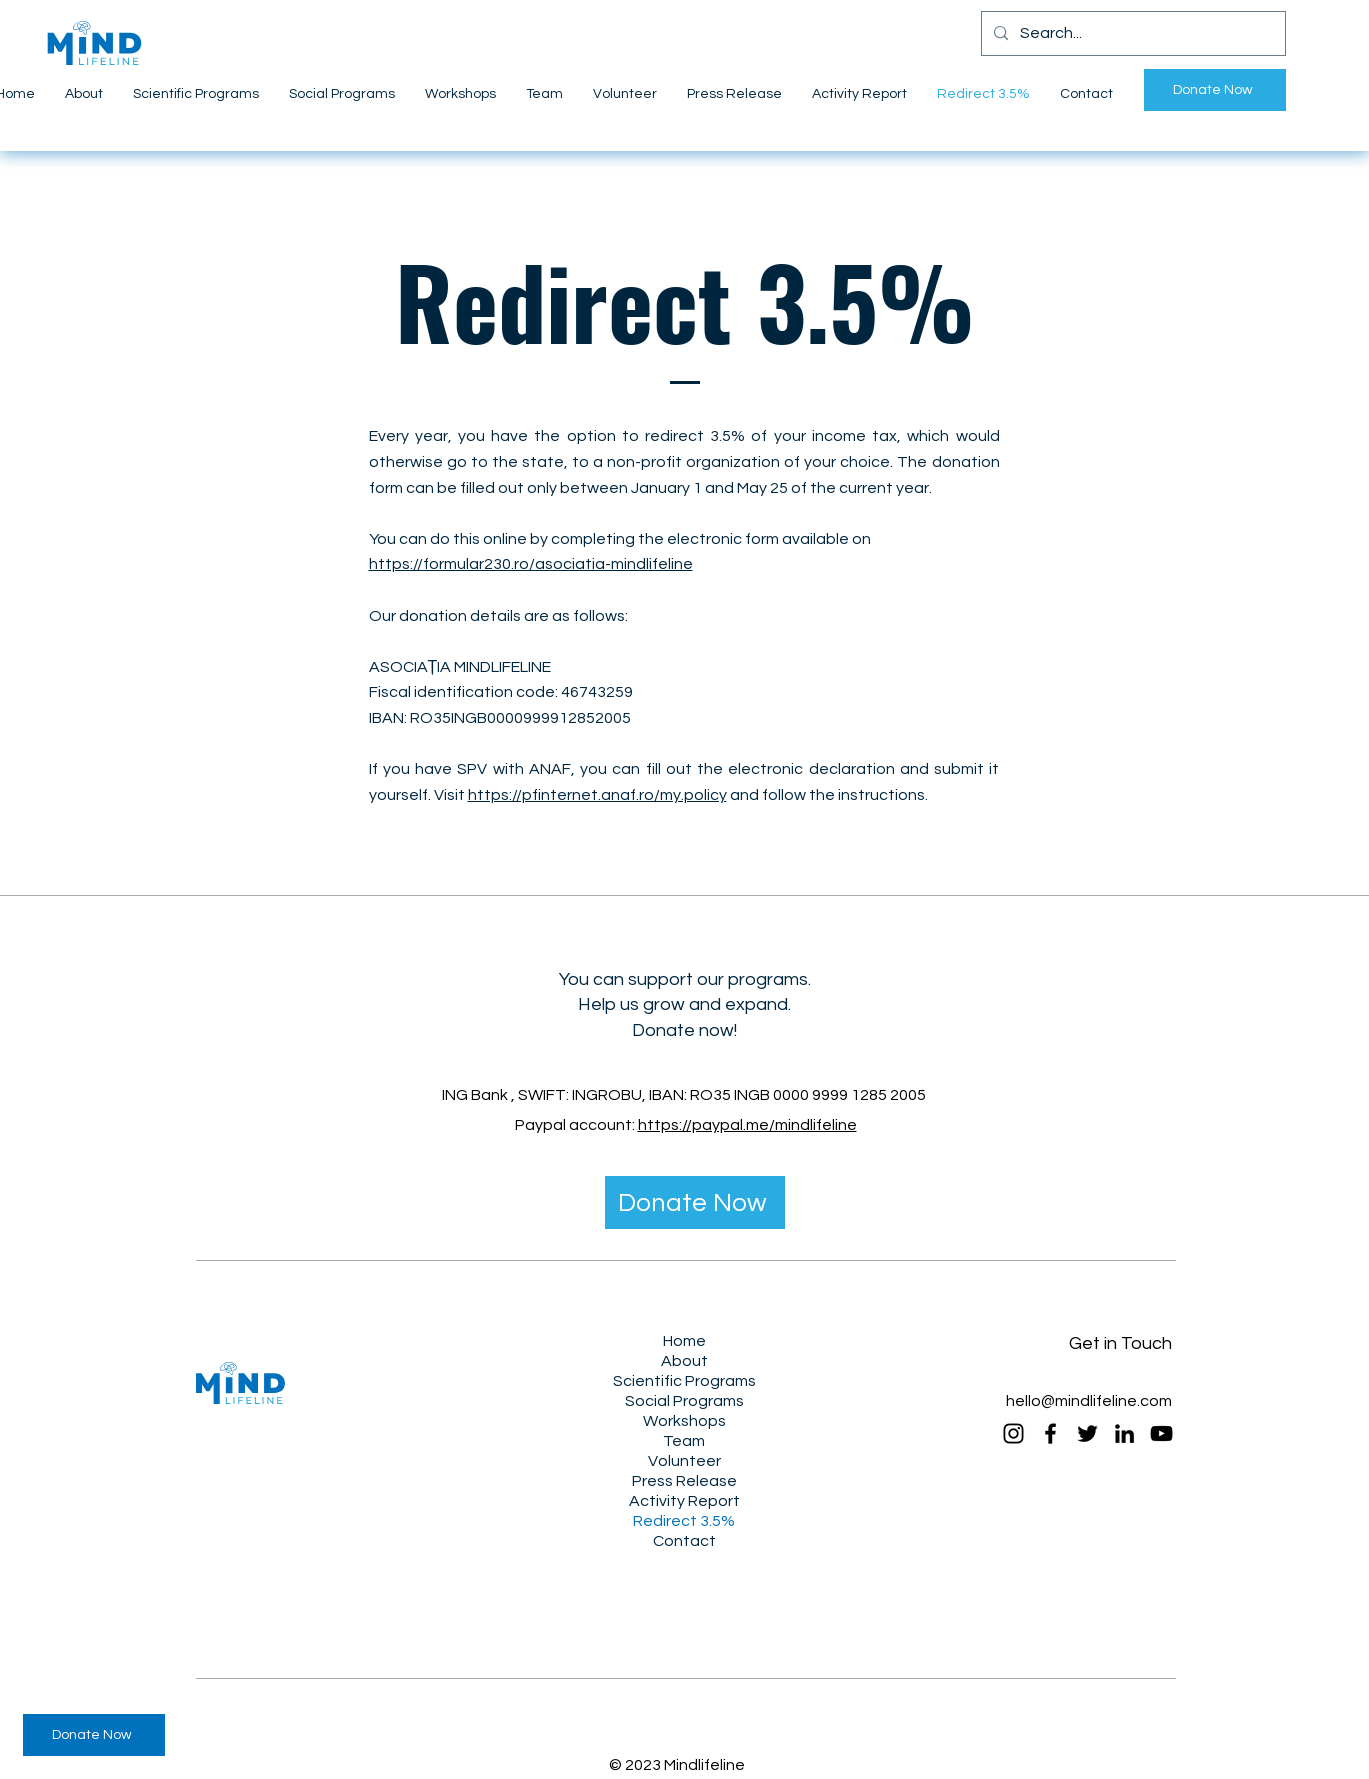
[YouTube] (1161, 1433)
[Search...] (1131, 33)
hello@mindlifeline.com (1089, 1401)
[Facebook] (1050, 1433)
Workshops (684, 1421)
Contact (684, 1541)
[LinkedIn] (1124, 1433)
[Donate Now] (1215, 90)
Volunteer (684, 1461)
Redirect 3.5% (684, 1521)
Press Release (684, 1481)
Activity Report (684, 1501)
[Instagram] (1013, 1433)
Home (684, 1341)
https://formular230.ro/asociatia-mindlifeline (531, 564)
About (684, 1361)
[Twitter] (1087, 1433)
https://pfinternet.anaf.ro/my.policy (597, 795)
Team (684, 1441)
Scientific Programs (684, 1381)
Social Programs (684, 1401)
